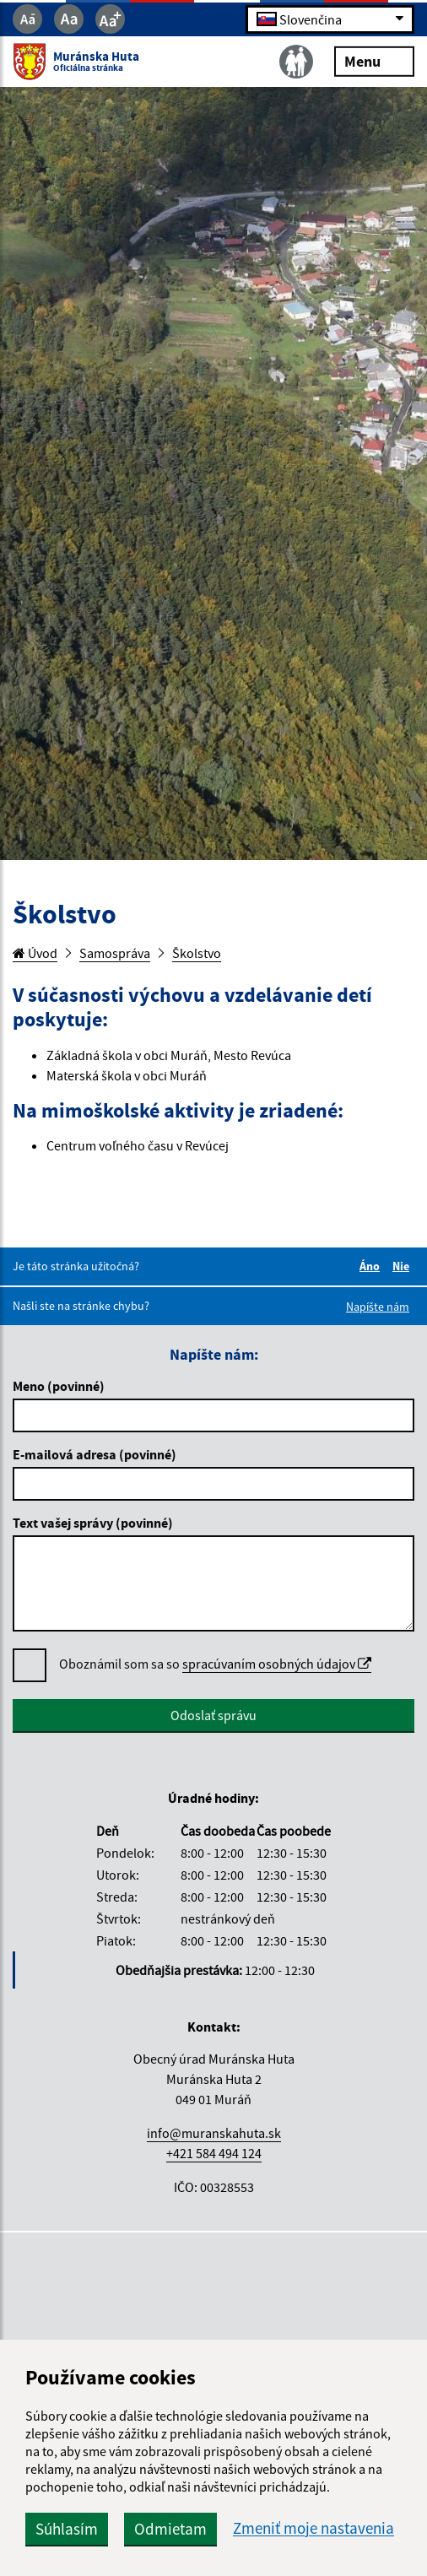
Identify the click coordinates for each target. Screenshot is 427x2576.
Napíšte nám (377, 1306)
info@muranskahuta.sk (214, 2132)
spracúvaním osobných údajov (276, 1663)
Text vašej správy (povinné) (93, 1522)
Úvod (35, 952)
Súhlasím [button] (66, 2529)
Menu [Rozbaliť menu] (374, 60)
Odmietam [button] (170, 2529)
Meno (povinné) (59, 1385)
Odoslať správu (213, 1715)
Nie (403, 1266)
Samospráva (114, 952)
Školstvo (196, 952)
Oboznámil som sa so (215, 1664)
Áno (372, 1266)
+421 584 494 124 (214, 2153)
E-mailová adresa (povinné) (94, 1454)
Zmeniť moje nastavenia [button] (313, 2528)
